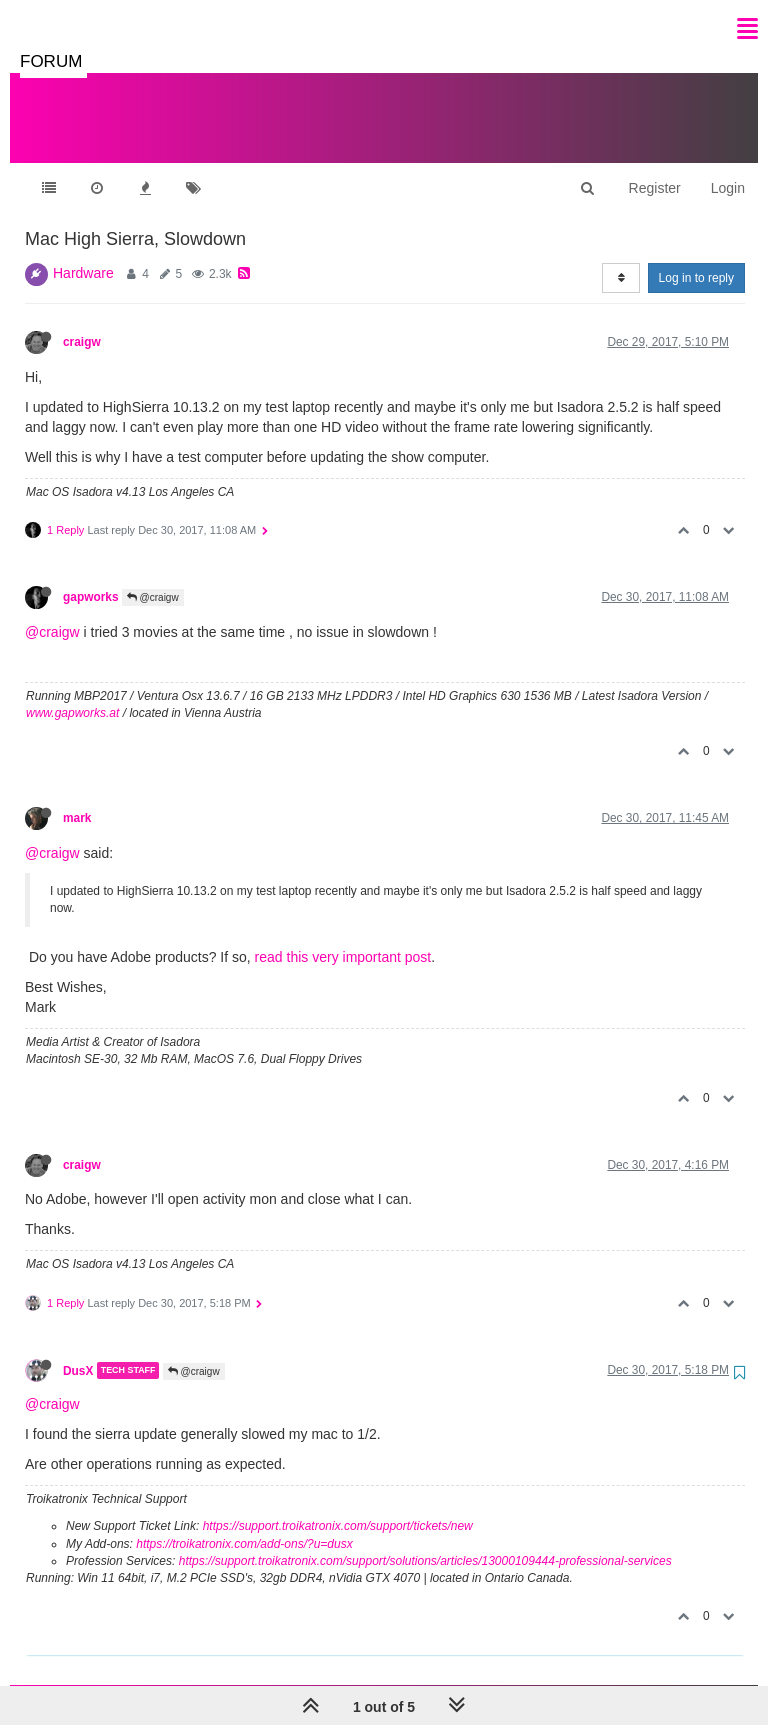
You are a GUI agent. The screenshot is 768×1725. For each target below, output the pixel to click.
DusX (78, 1350)
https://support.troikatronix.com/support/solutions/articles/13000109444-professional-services (425, 1541)
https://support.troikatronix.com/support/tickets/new (338, 1506)
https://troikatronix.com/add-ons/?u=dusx (244, 1524)
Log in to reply (696, 258)
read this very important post (343, 937)
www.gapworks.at (72, 693)
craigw (82, 322)
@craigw (153, 577)
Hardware (83, 253)
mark (77, 798)
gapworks (91, 577)
